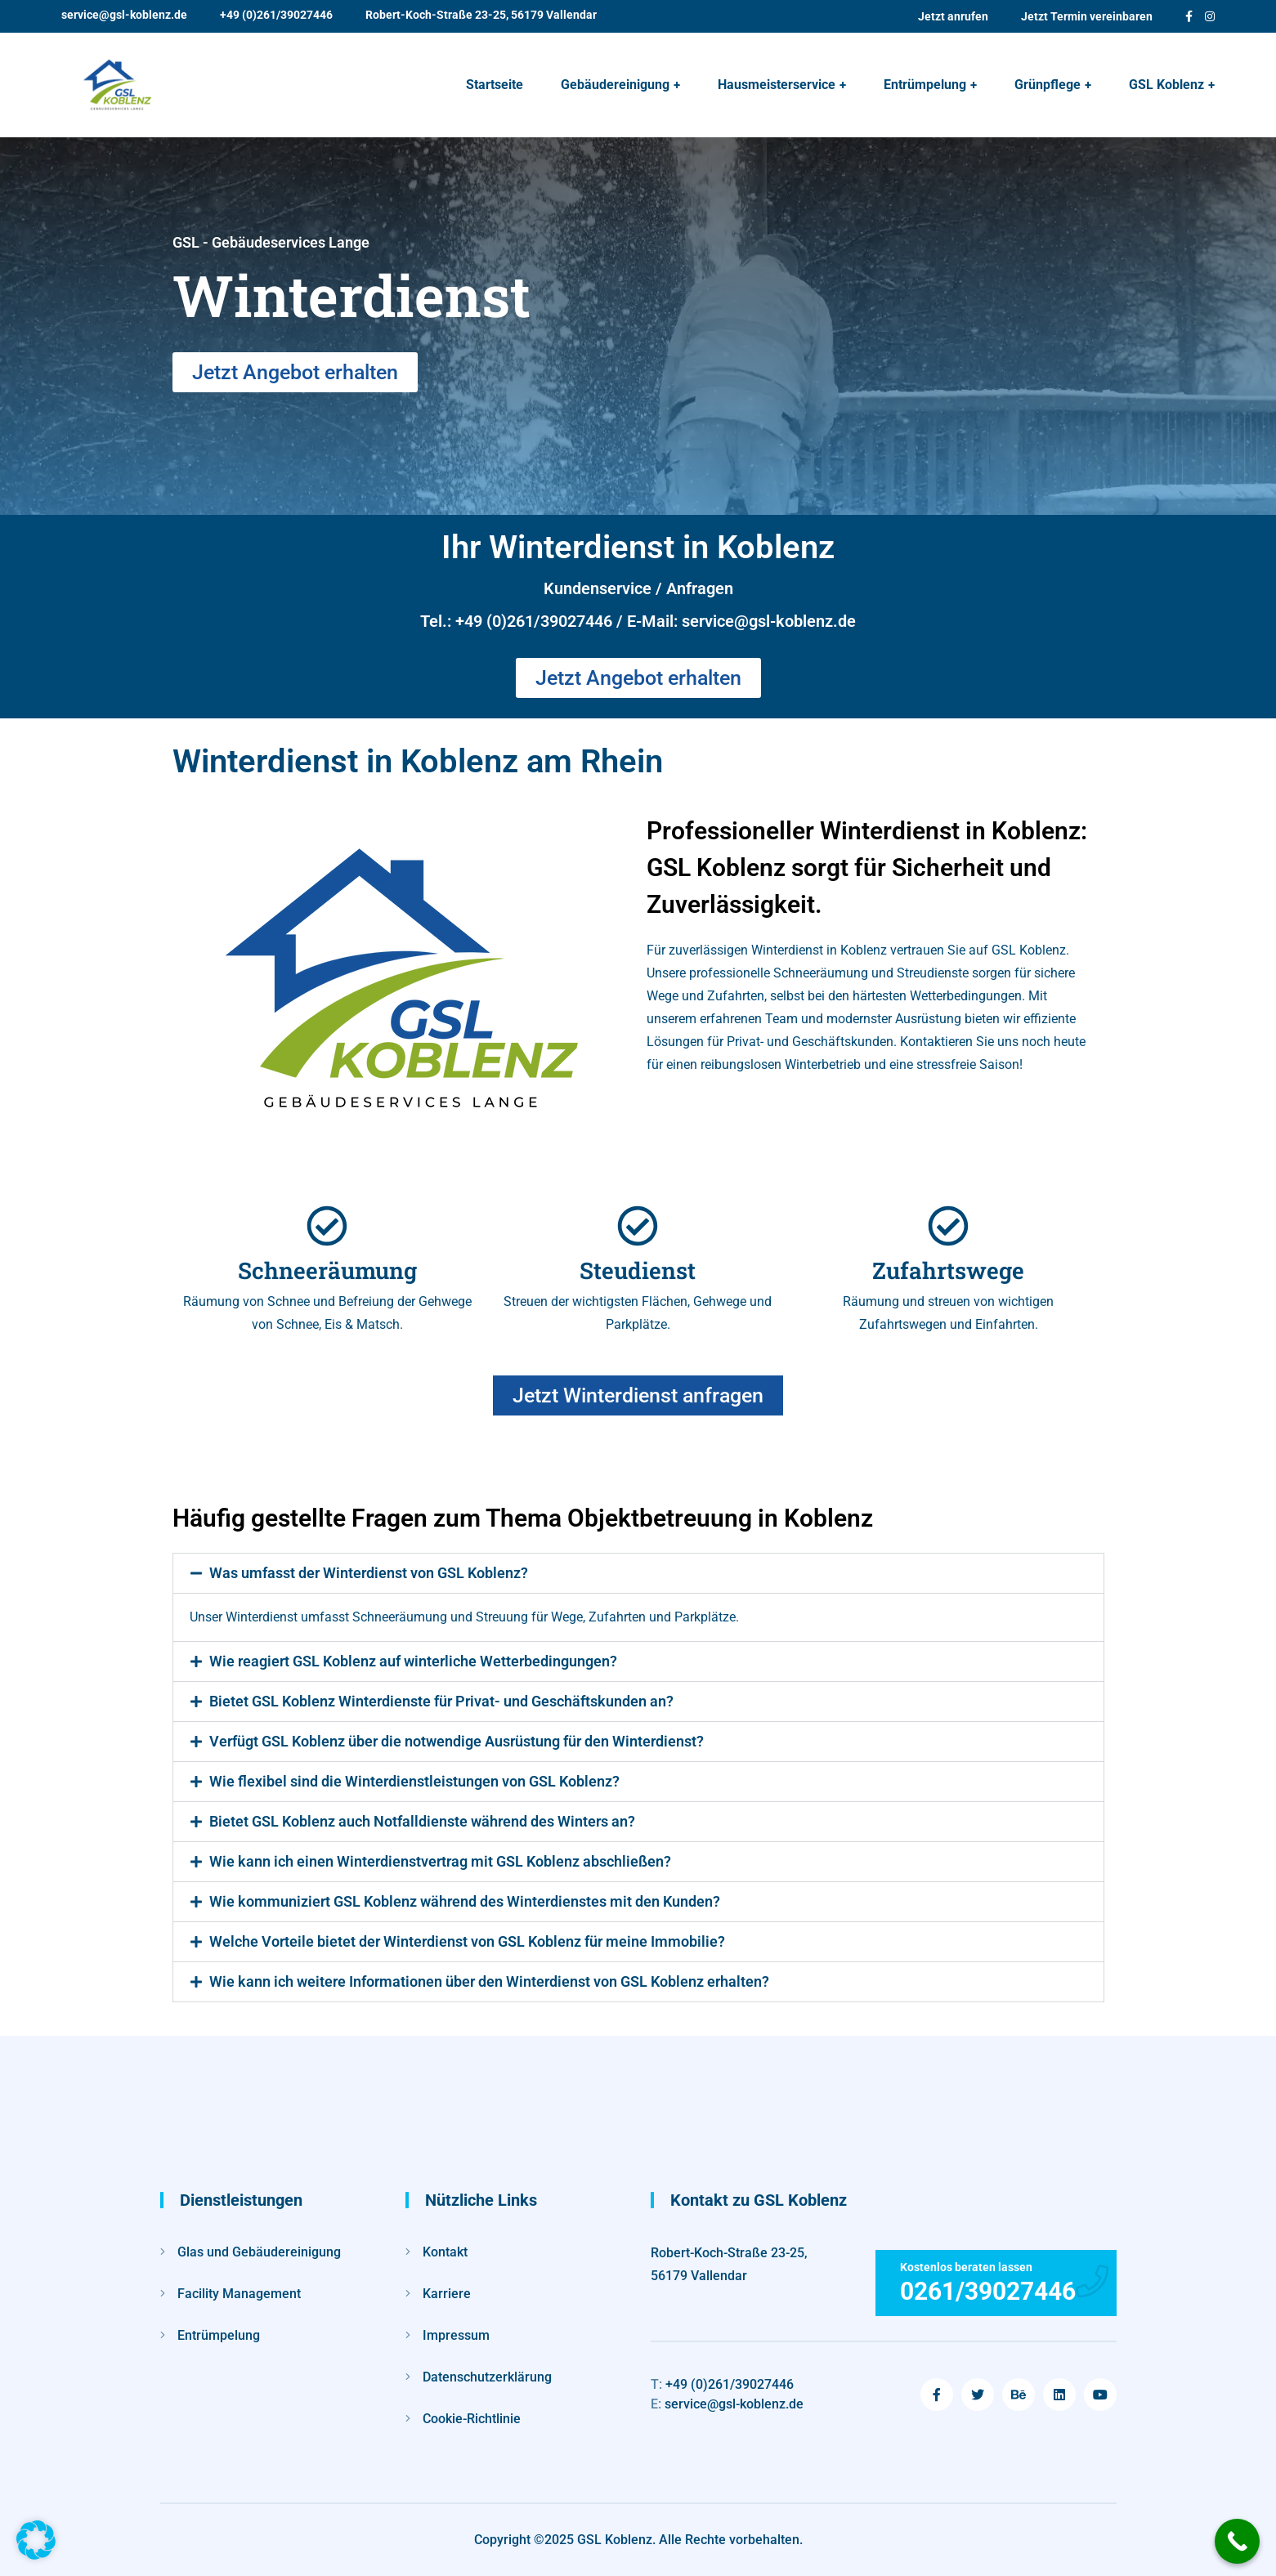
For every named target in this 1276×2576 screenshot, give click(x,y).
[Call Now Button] (1237, 2541)
